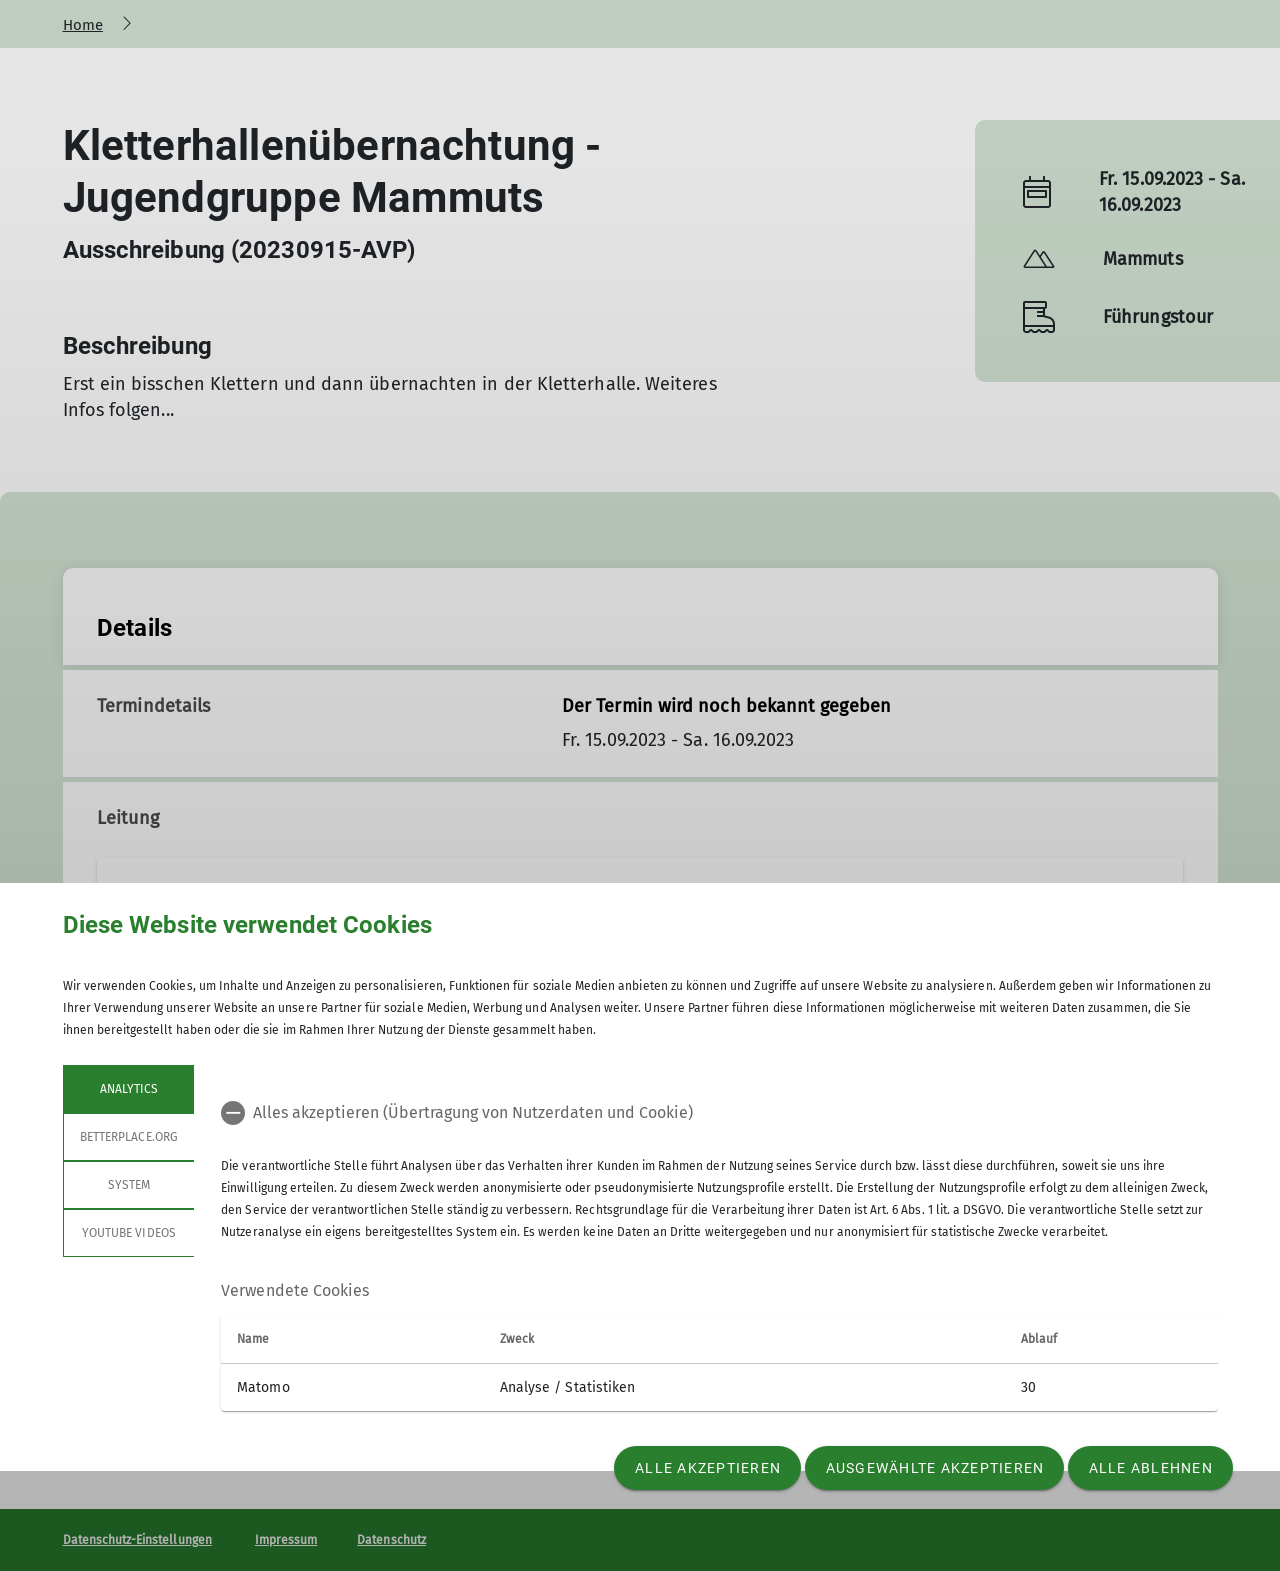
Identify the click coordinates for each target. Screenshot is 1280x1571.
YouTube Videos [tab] (129, 1233)
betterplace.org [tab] (129, 1137)
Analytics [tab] (128, 1089)
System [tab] (128, 1185)
